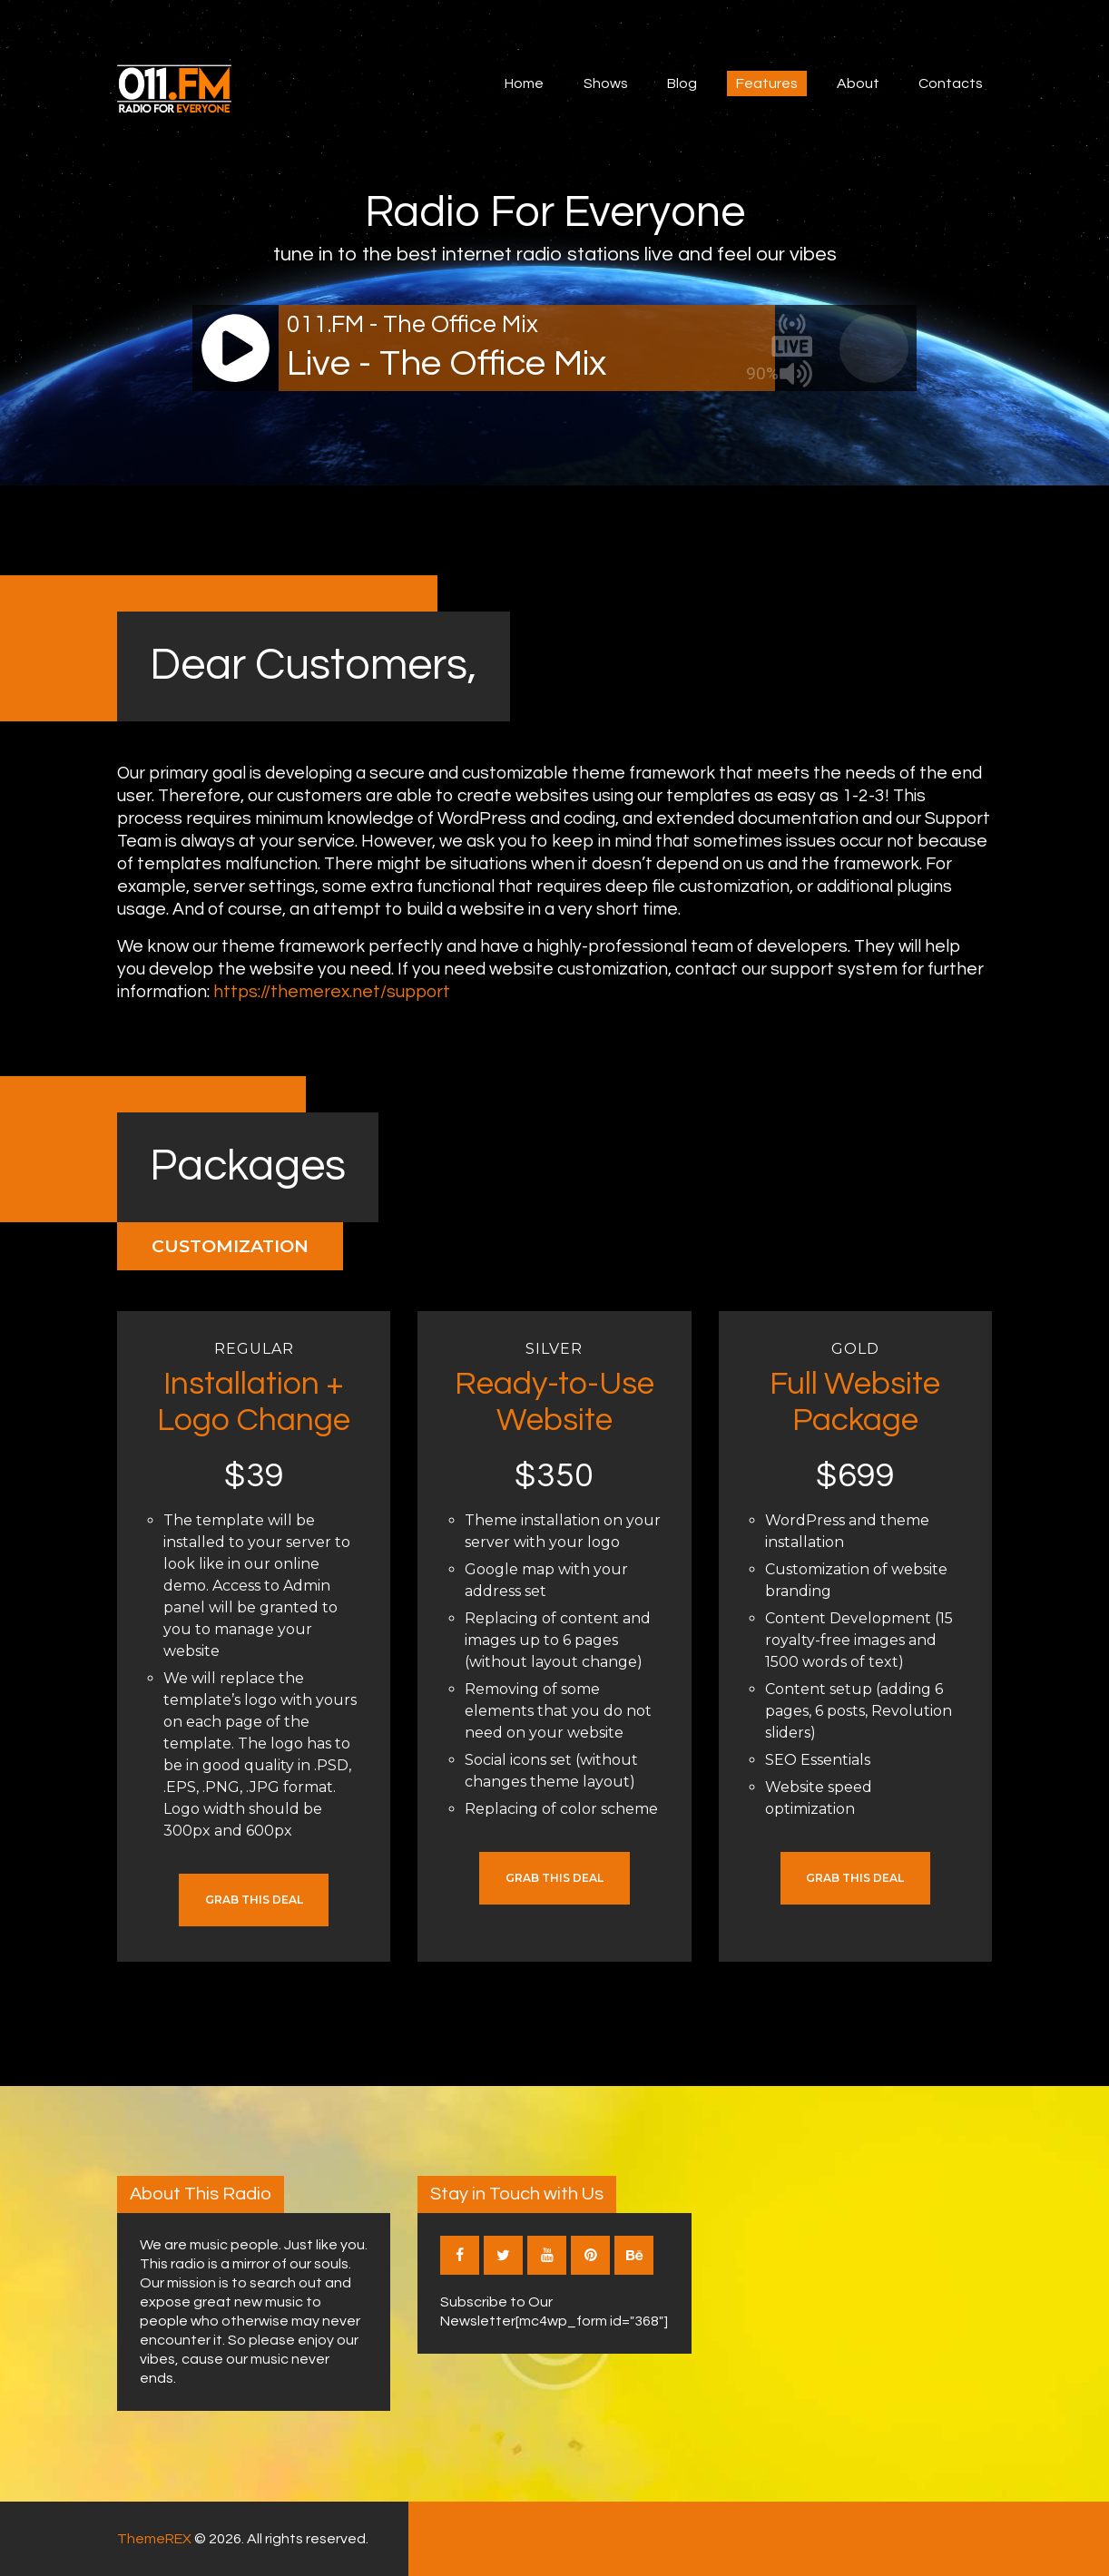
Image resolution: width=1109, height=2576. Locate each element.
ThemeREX (154, 2539)
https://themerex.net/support (331, 992)
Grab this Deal (254, 1899)
